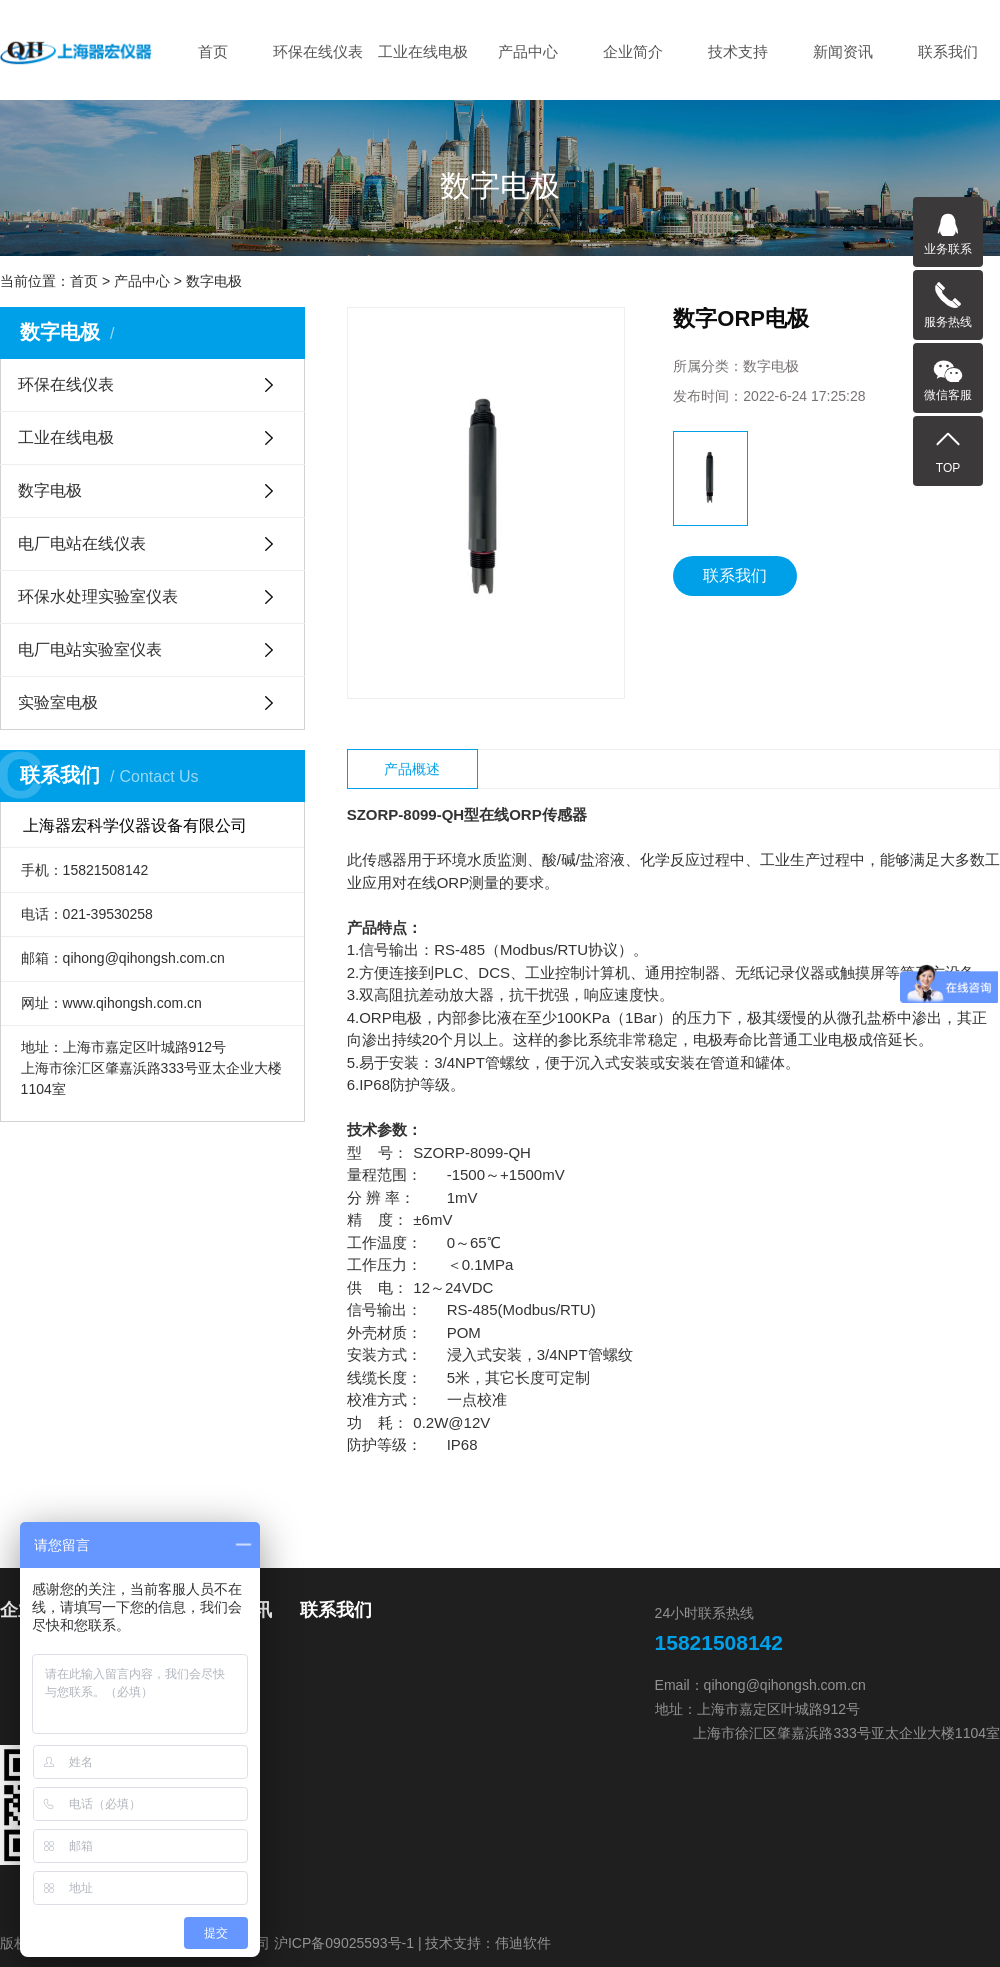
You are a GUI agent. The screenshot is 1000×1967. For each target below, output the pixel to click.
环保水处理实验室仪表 (98, 596)
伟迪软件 (523, 1943)
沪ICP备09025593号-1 (344, 1943)
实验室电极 (58, 702)
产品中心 (528, 51)
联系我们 (948, 51)
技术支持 (738, 51)
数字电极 (214, 281)
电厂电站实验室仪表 (90, 649)
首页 (213, 51)
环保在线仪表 (318, 51)
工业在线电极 (423, 51)
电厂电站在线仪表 (82, 543)
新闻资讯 (843, 51)
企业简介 (633, 51)
